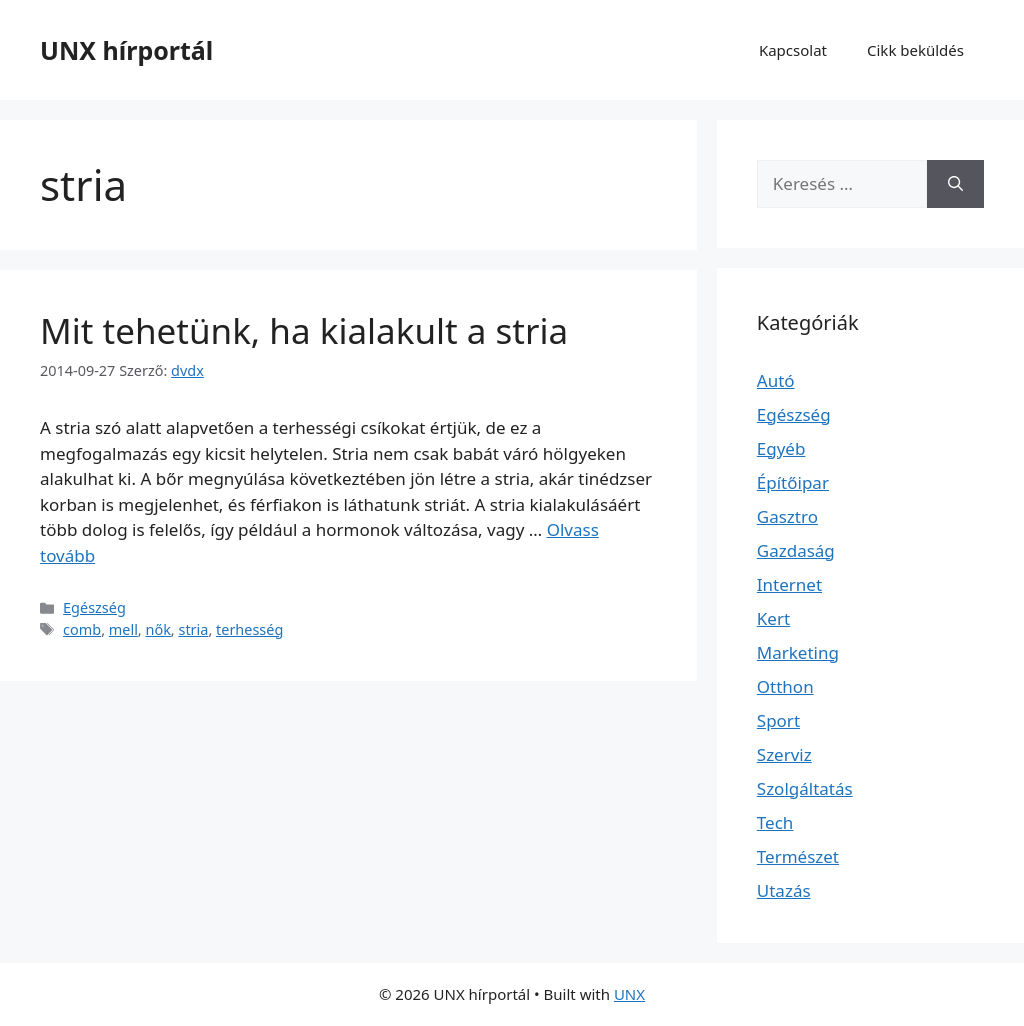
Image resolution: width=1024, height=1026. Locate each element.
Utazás (784, 890)
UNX (629, 994)
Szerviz (784, 754)
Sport (778, 720)
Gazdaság (796, 550)
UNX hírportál (126, 50)
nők (157, 629)
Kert (773, 618)
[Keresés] (955, 184)
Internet (789, 584)
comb (82, 629)
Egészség (94, 607)
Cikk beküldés (915, 50)
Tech (775, 822)
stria (193, 629)
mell (123, 629)
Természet (798, 856)
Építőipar (793, 482)
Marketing (798, 652)
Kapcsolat (793, 50)
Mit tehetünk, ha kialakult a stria (304, 330)
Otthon (785, 686)
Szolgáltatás (805, 788)
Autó (776, 380)
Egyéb (781, 448)
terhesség (249, 629)
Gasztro (787, 516)
